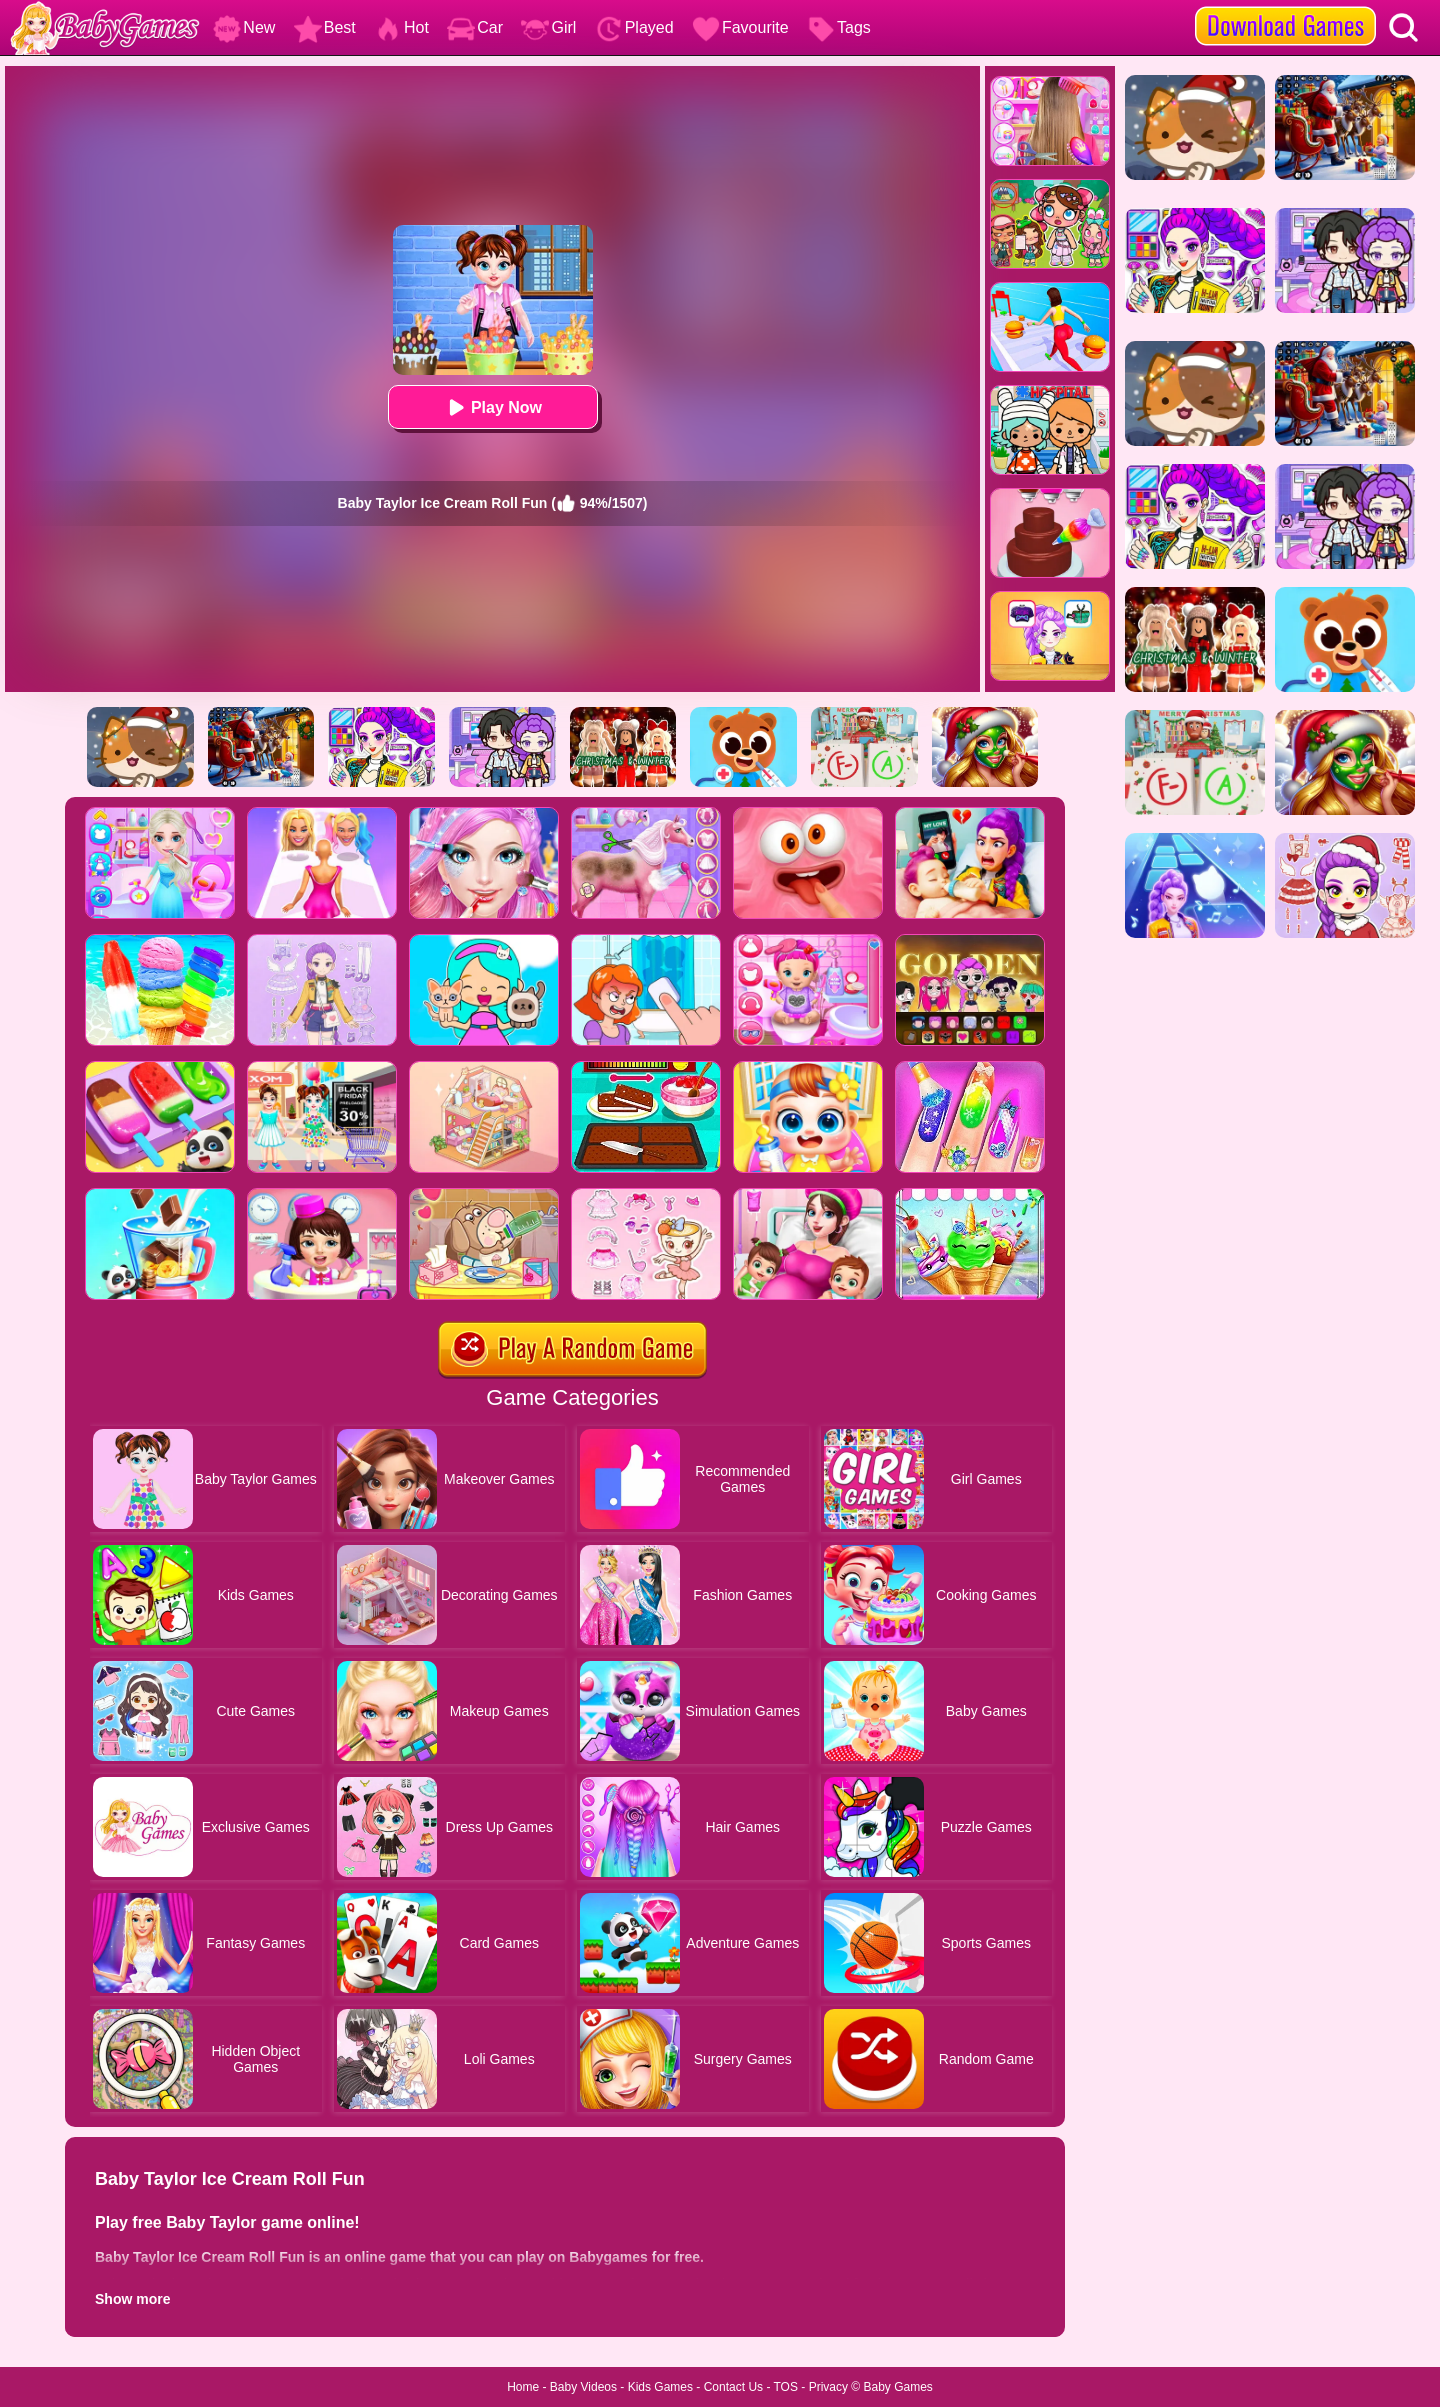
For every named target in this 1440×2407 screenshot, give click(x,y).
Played (634, 27)
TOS (786, 2387)
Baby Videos (583, 2387)
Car (475, 27)
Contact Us (733, 2387)
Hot (401, 27)
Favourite (740, 27)
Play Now (492, 407)
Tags (839, 27)
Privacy (828, 2387)
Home (523, 2387)
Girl (548, 27)
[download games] (1285, 7)
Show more (132, 2299)
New (244, 27)
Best (325, 27)
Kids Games (660, 2387)
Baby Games (897, 2387)
